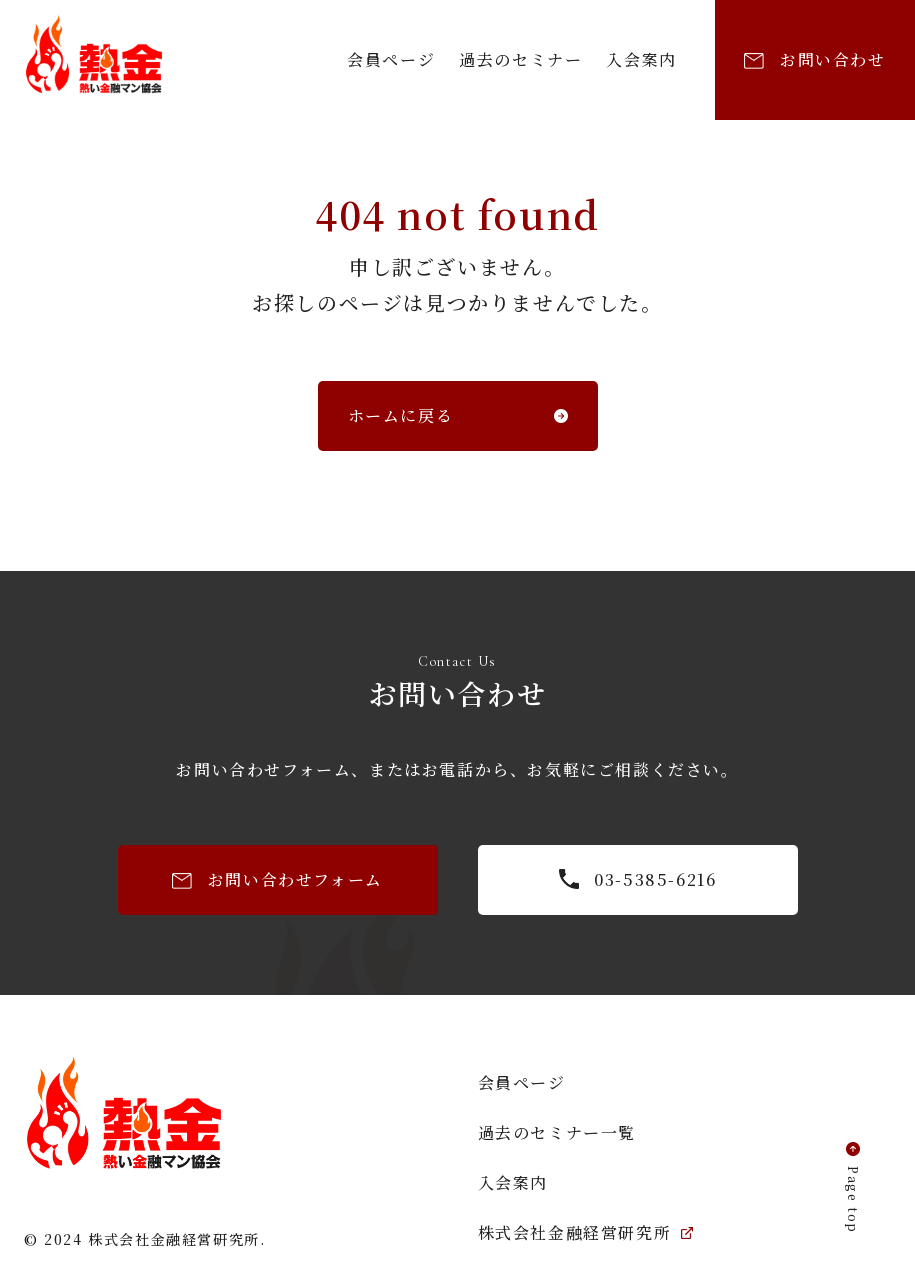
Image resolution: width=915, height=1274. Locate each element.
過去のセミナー (520, 59)
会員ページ (391, 59)
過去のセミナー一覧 (557, 1132)
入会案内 (641, 59)
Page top (853, 1200)
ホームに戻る (401, 415)
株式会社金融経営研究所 (586, 1232)
